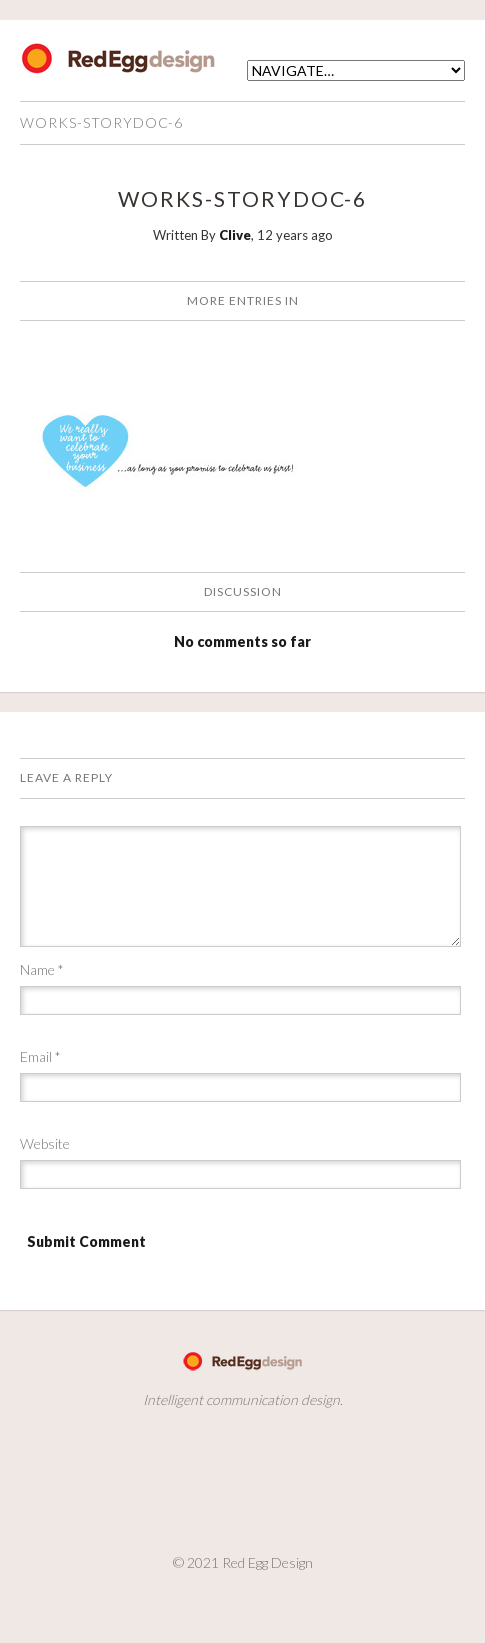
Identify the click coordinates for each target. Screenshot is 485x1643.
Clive (235, 235)
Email (40, 1056)
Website (45, 1143)
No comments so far (242, 641)
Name (42, 969)
